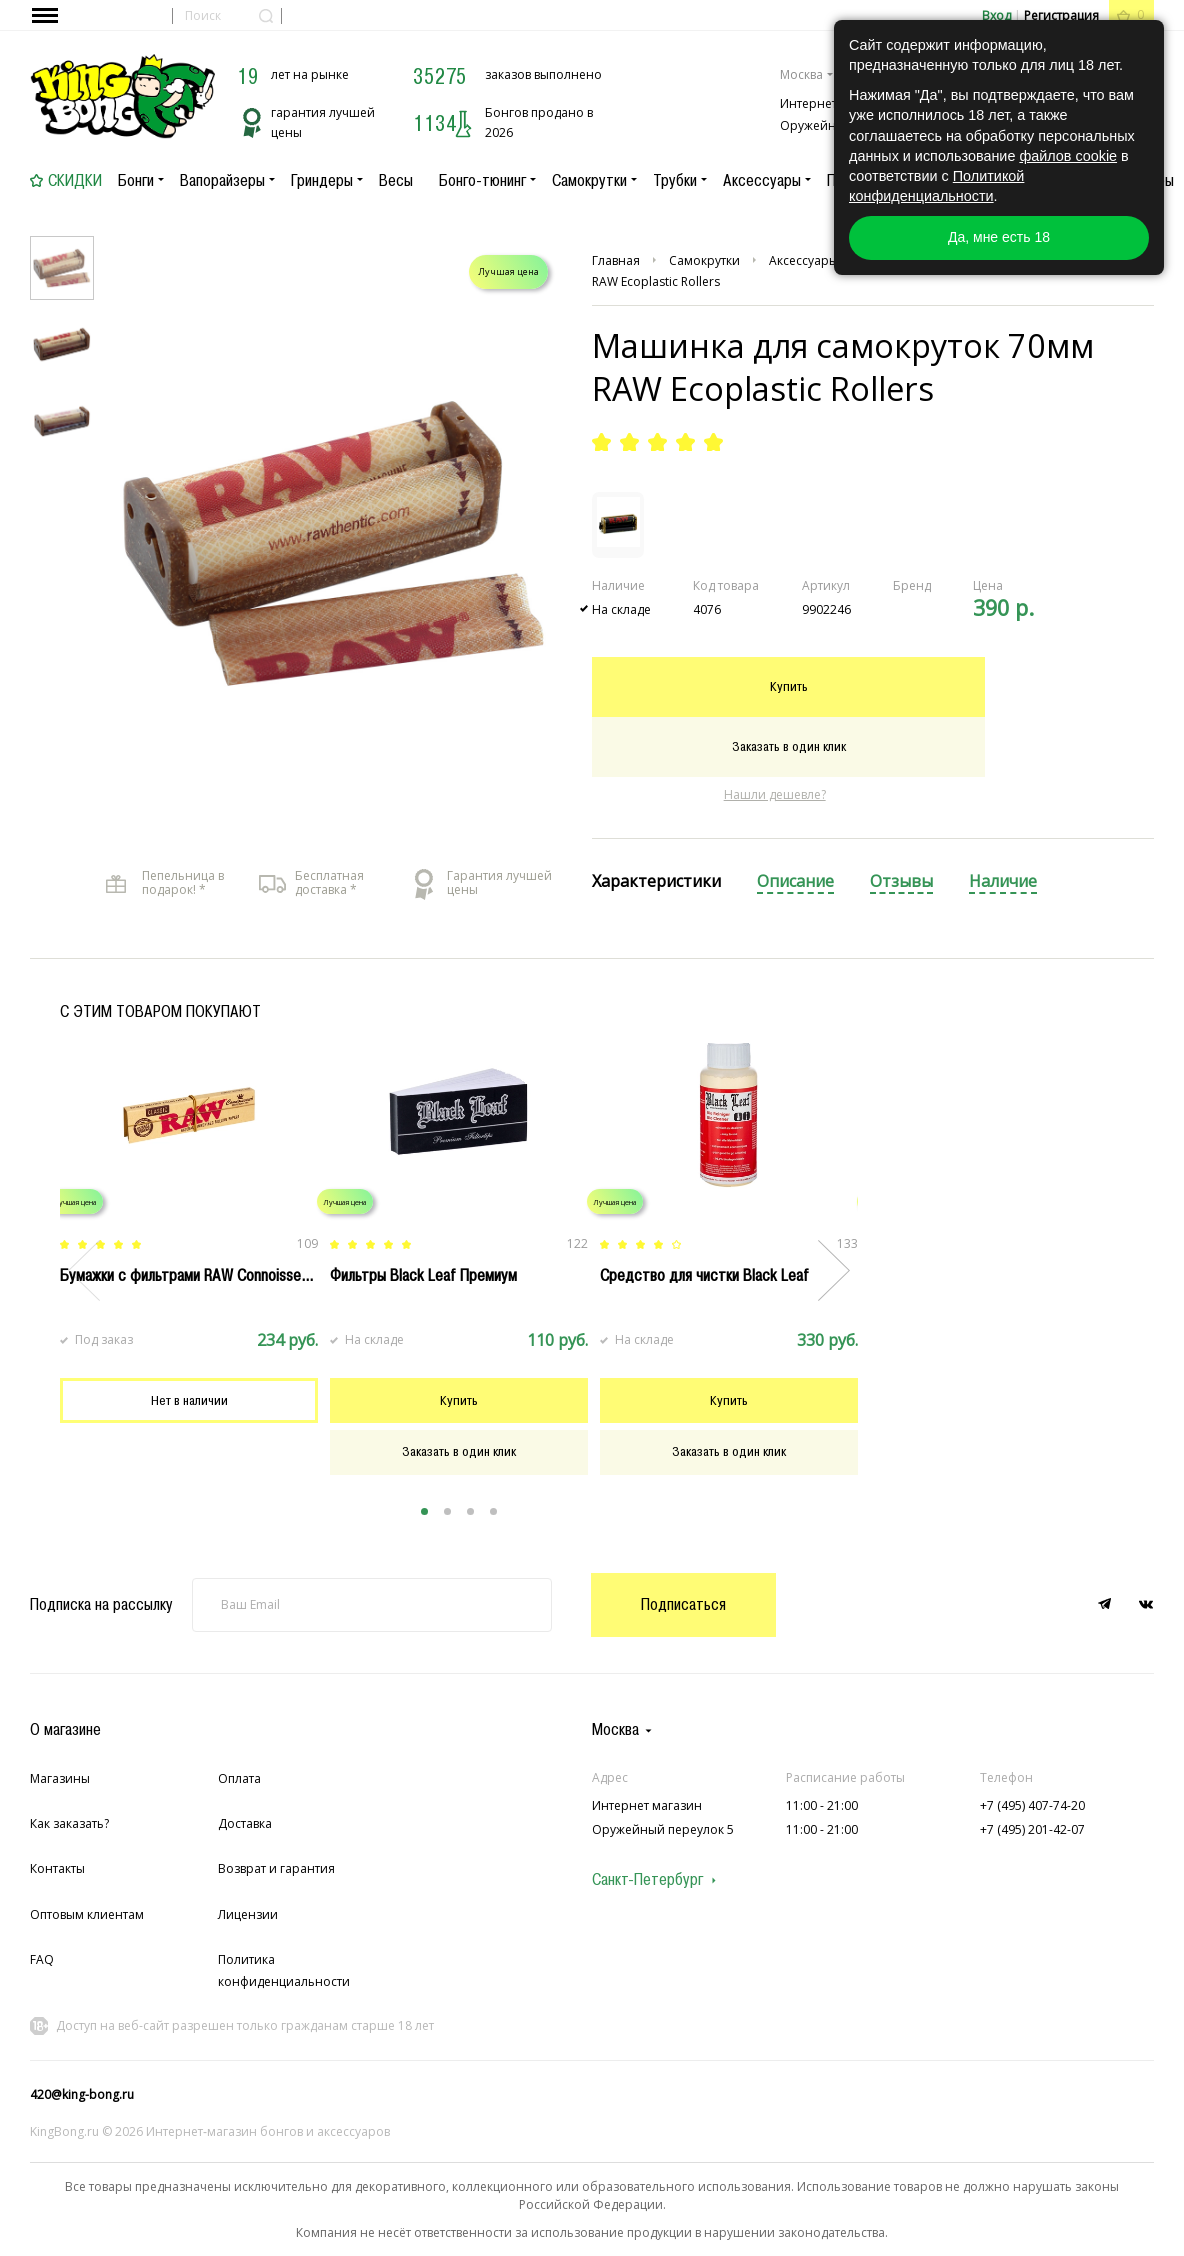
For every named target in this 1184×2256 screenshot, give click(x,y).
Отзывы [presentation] (901, 881)
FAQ (42, 1959)
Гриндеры (322, 180)
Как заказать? (69, 1823)
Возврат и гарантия (276, 1868)
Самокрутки (589, 180)
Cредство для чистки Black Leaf (704, 1275)
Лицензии (248, 1914)
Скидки (75, 180)
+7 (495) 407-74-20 (1032, 1805)
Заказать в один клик (789, 745)
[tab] (656, 882)
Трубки (675, 180)
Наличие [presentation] (1003, 881)
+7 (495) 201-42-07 (1032, 1829)
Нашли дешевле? (775, 794)
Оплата (239, 1778)
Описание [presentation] (795, 881)
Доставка (245, 1823)
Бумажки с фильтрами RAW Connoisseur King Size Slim (232, 1275)
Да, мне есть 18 (999, 237)
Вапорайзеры (222, 180)
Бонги (136, 180)
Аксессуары (762, 180)
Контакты (57, 1868)
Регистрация (1061, 15)
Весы (396, 180)
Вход (996, 15)
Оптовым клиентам (87, 1914)
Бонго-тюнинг (482, 180)
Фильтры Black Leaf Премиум (423, 1275)
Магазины (60, 1778)
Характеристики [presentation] (656, 881)
